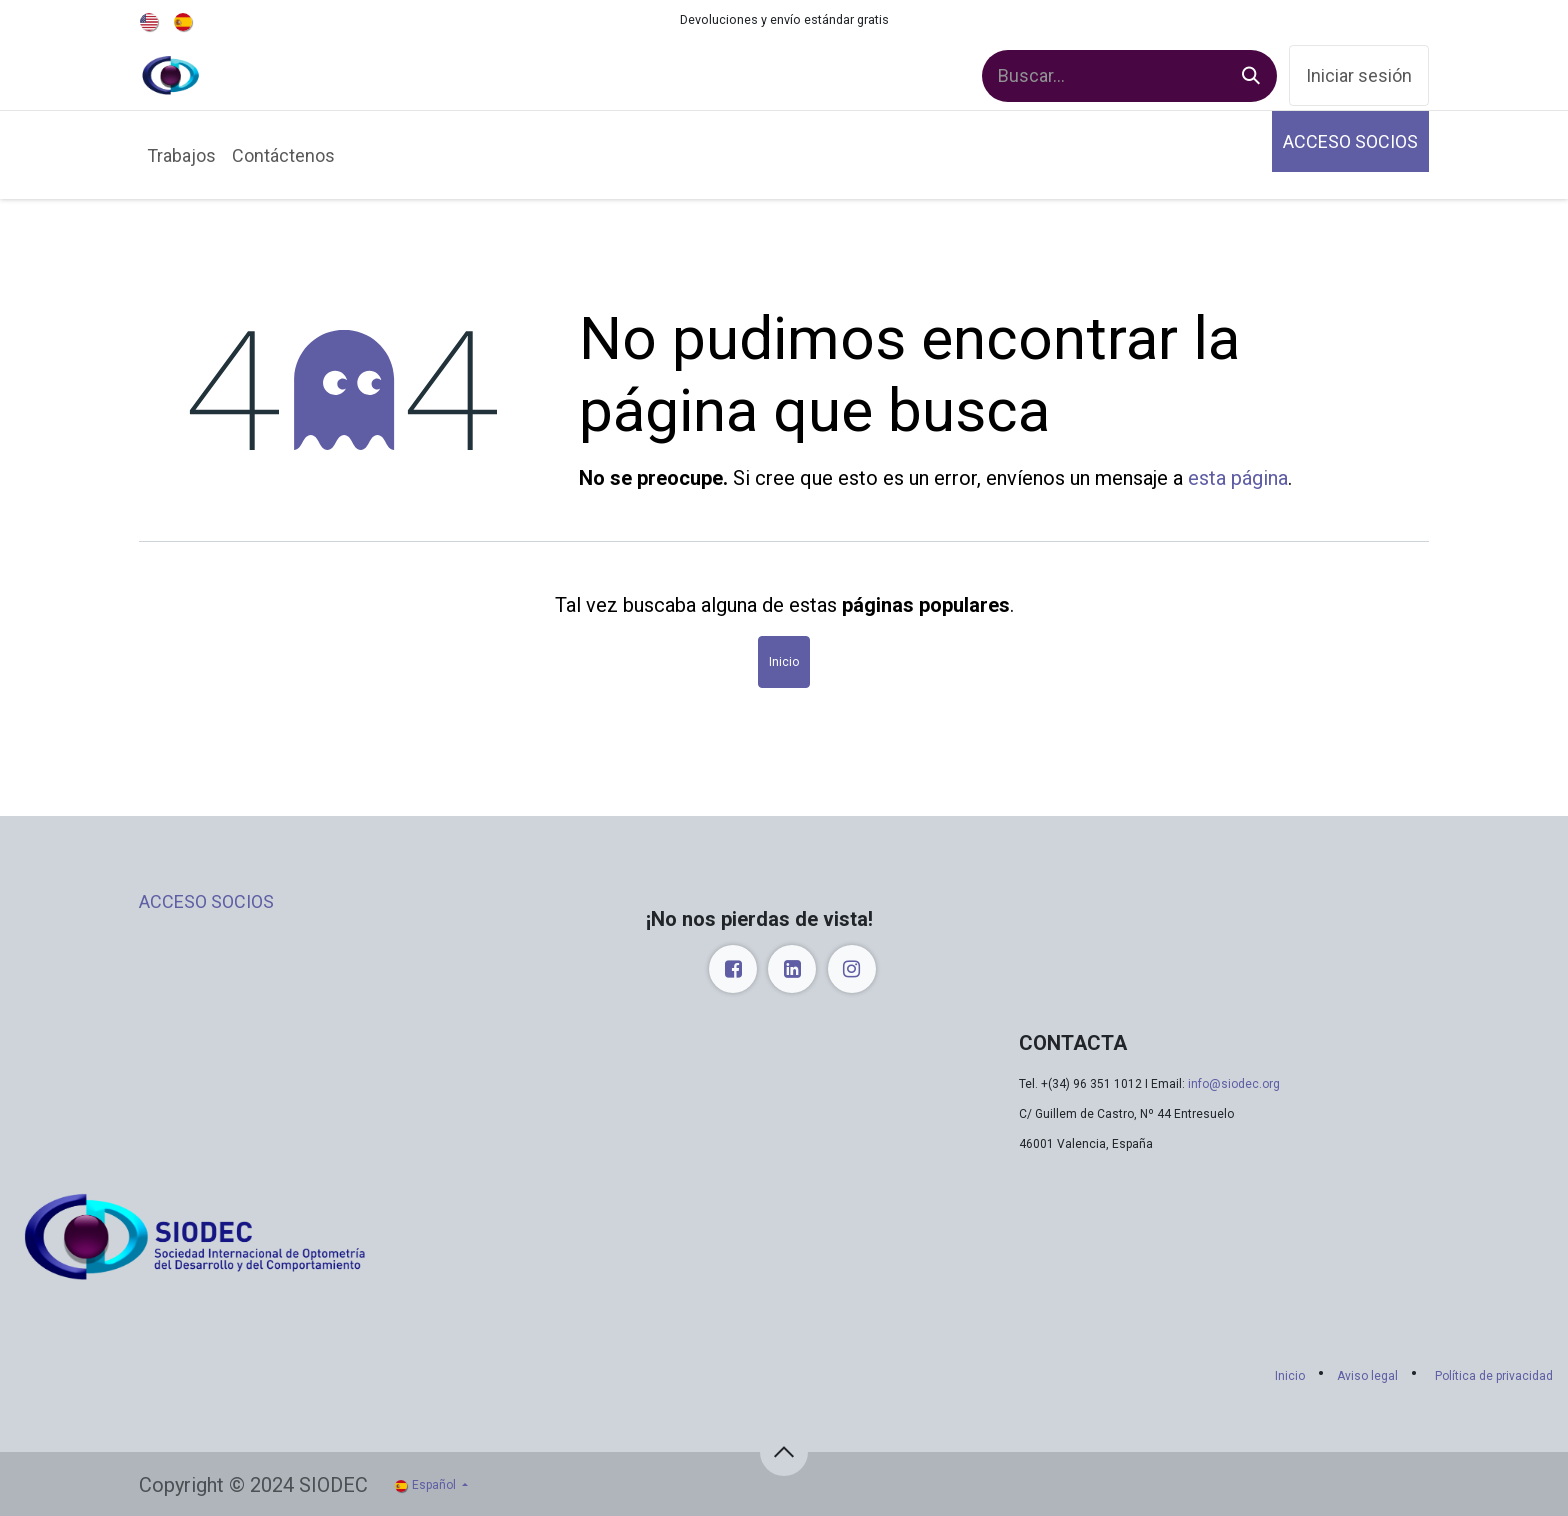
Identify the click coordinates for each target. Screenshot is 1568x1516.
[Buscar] (1251, 76)
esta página (1238, 478)
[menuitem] (151, 20)
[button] (784, 1452)
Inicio (784, 662)
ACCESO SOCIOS (1350, 141)
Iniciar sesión (1359, 75)
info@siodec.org (1234, 1084)
